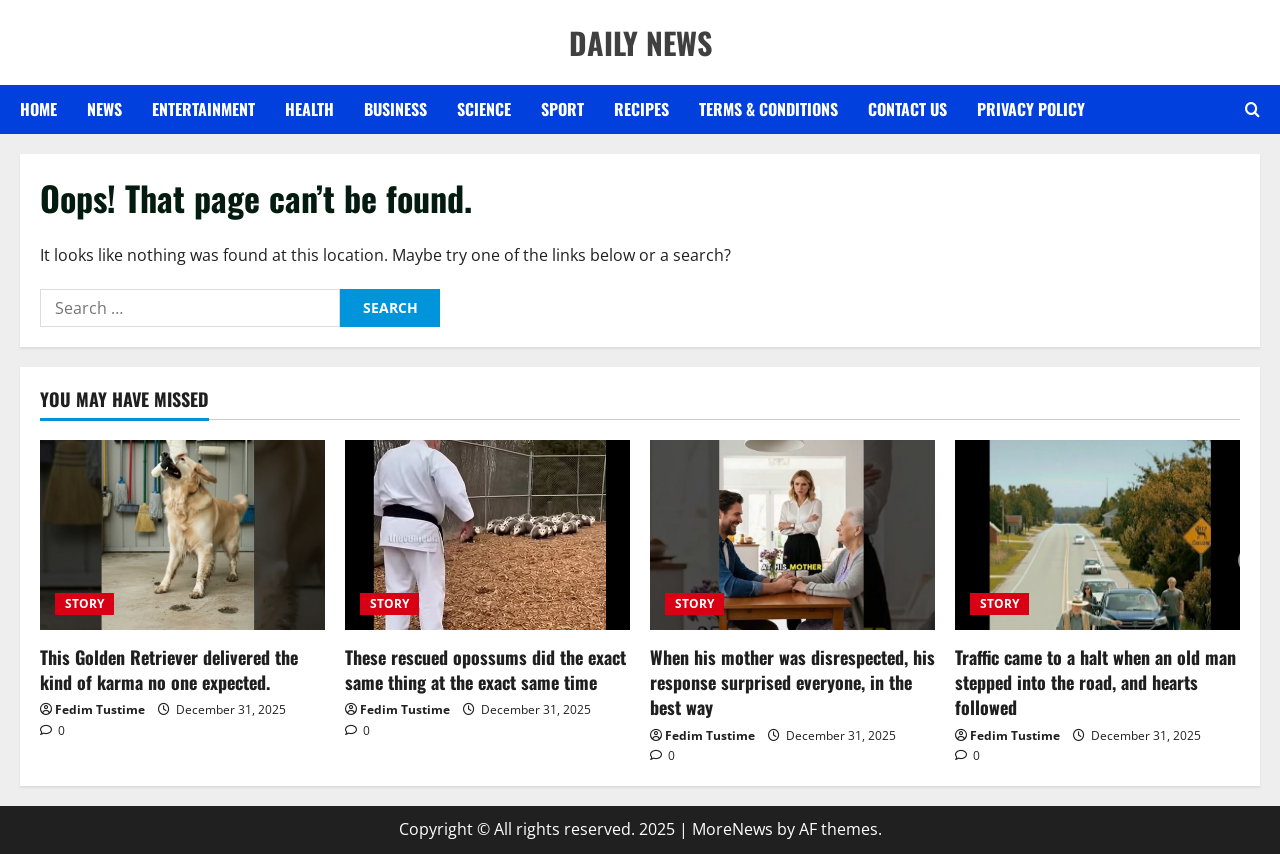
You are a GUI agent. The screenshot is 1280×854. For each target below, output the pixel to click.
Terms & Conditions (768, 109)
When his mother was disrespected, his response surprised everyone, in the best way (792, 682)
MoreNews (732, 829)
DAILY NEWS (640, 42)
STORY (84, 603)
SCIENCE (484, 109)
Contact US (907, 109)
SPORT (562, 109)
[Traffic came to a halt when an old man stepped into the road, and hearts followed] (1097, 535)
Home (38, 109)
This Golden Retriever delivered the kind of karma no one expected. (169, 669)
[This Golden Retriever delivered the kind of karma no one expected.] (182, 535)
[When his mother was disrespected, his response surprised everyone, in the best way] (792, 535)
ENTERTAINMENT (203, 109)
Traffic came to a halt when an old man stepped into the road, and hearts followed (1095, 682)
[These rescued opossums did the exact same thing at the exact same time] (487, 535)
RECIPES (641, 109)
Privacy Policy (1031, 109)
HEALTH (309, 109)
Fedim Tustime (100, 709)
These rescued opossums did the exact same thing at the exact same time (485, 669)
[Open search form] (1252, 110)
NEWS (104, 109)
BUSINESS (395, 109)
